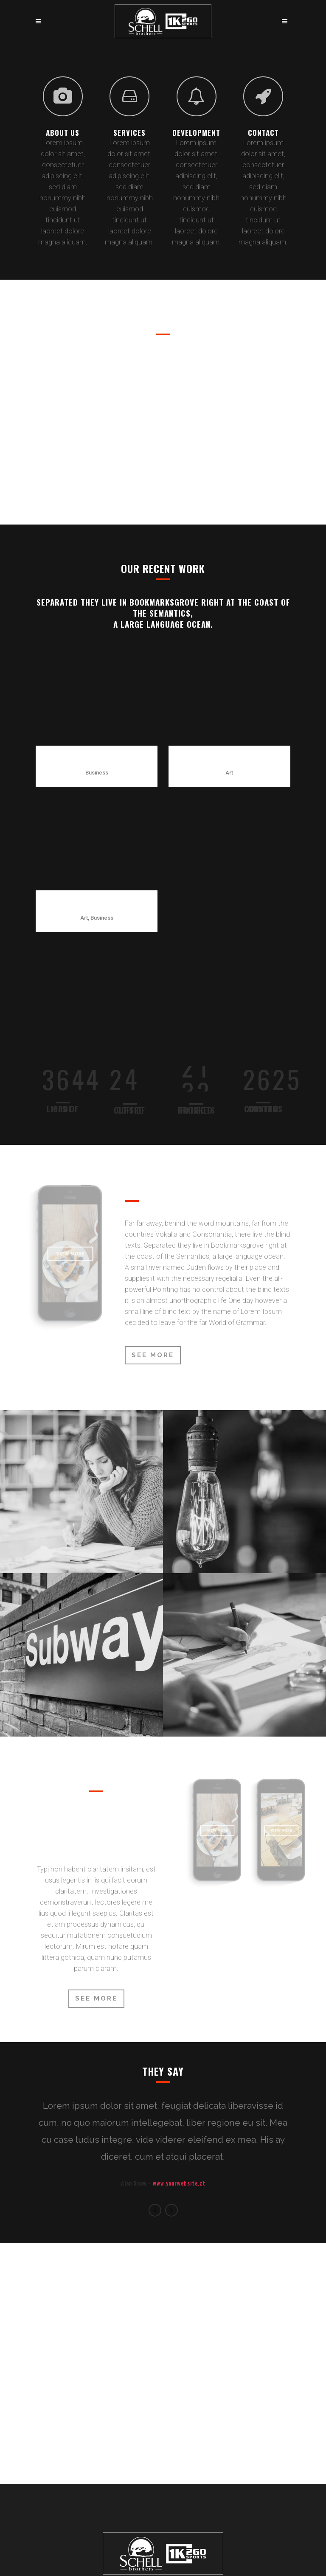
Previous (155, 2095)
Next (171, 2095)
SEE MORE (96, 1884)
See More (153, 1240)
